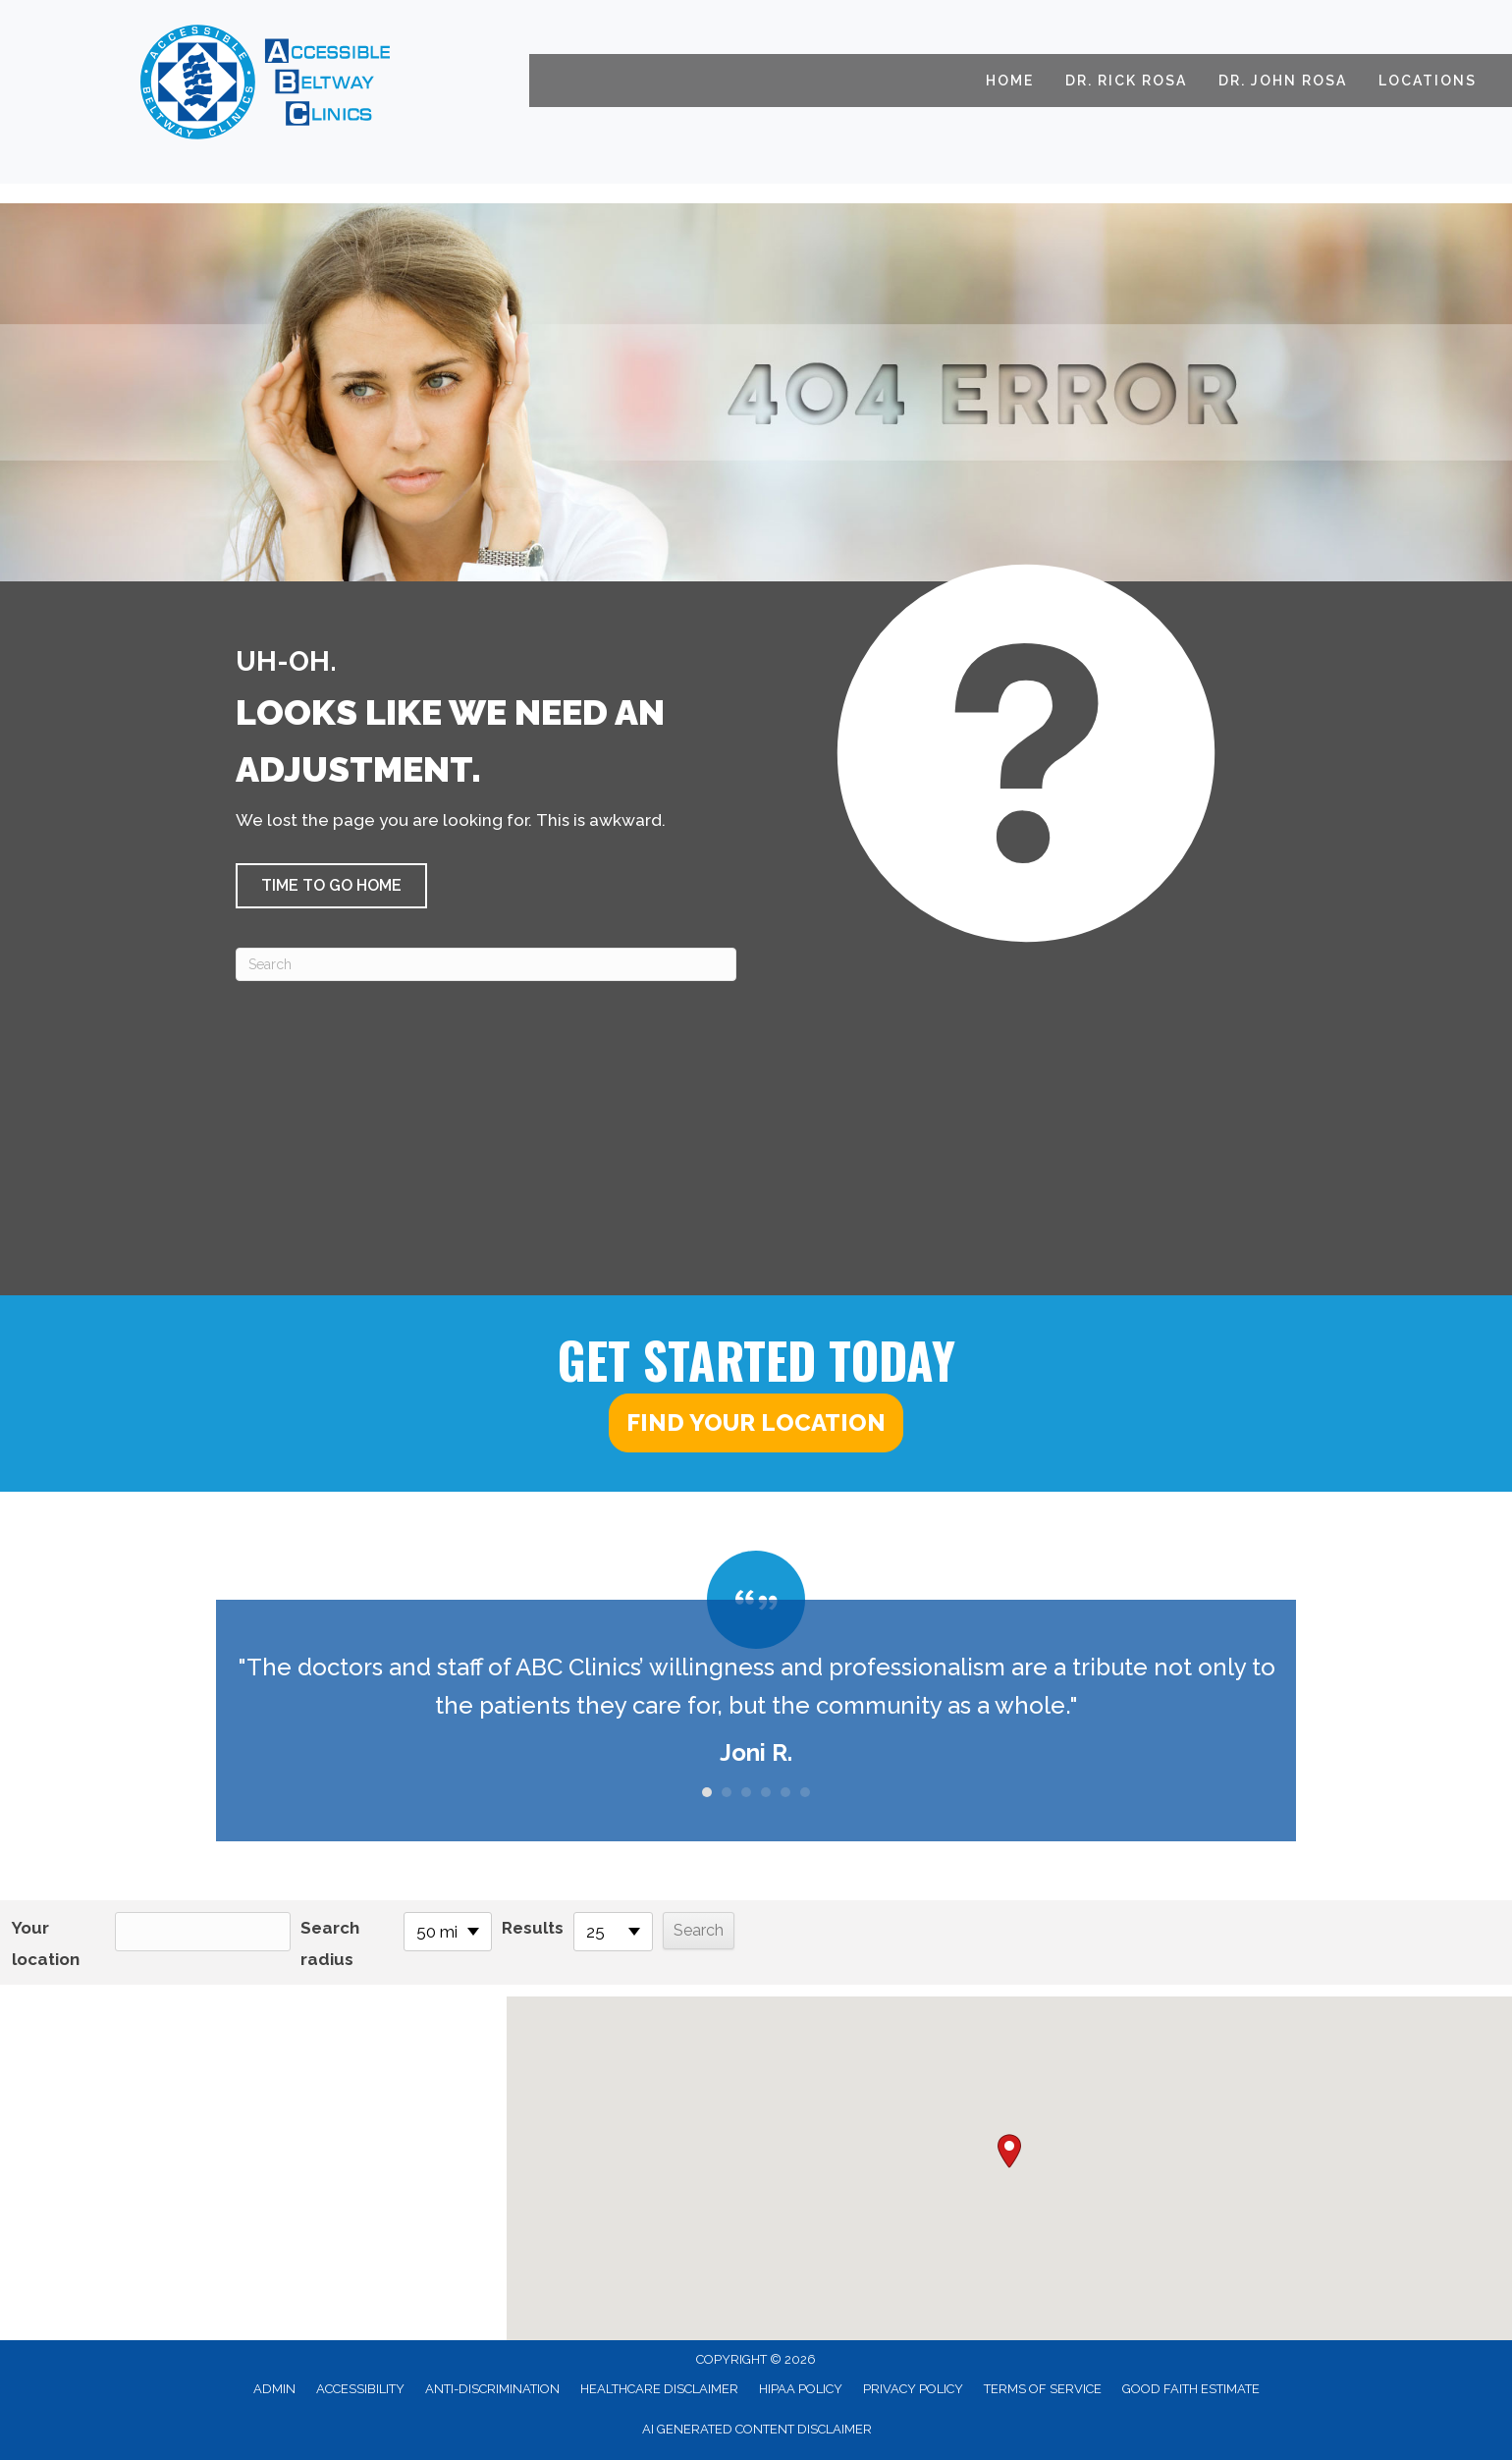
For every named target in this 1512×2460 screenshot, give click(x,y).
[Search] (486, 964)
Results (533, 1928)
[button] (331, 885)
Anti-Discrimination (492, 2388)
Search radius (329, 1943)
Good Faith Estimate (1191, 2388)
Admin (274, 2388)
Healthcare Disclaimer (659, 2388)
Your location (46, 1943)
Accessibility (360, 2388)
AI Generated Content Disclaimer (757, 2429)
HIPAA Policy (800, 2388)
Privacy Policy (913, 2388)
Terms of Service (1043, 2388)
